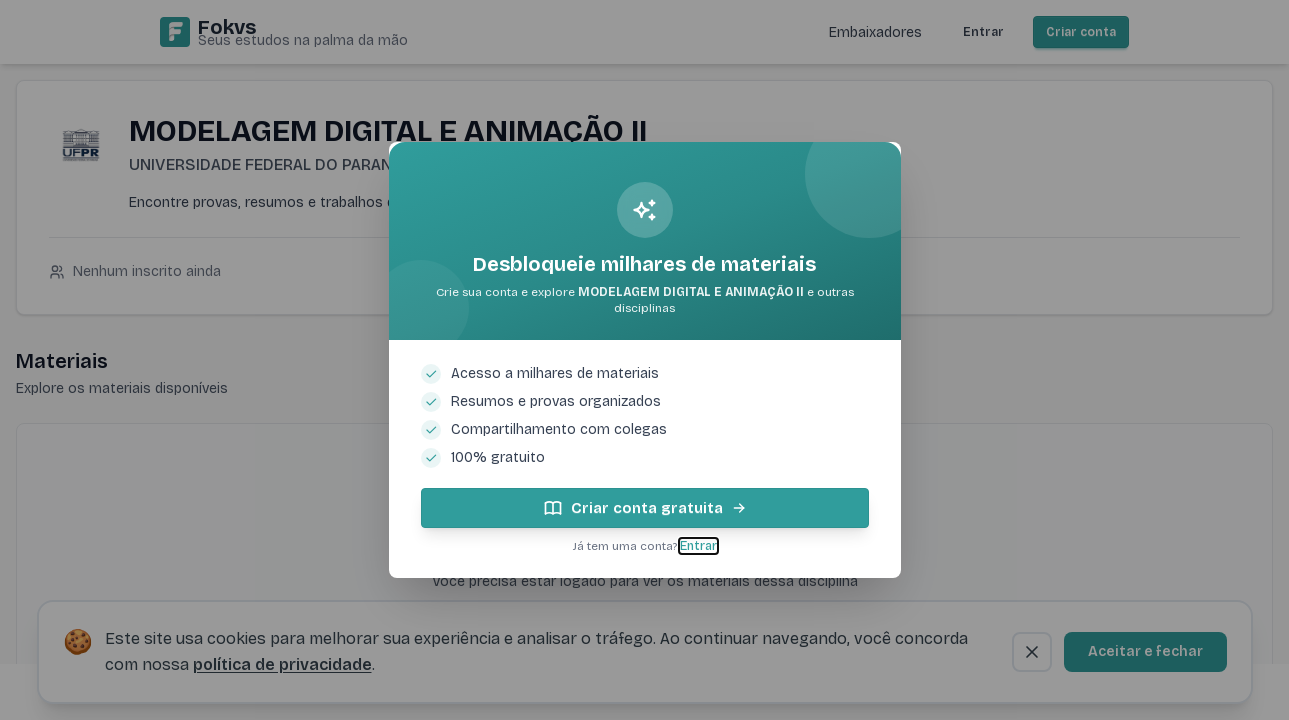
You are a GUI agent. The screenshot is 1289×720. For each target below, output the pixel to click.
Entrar (698, 546)
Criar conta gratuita (644, 508)
